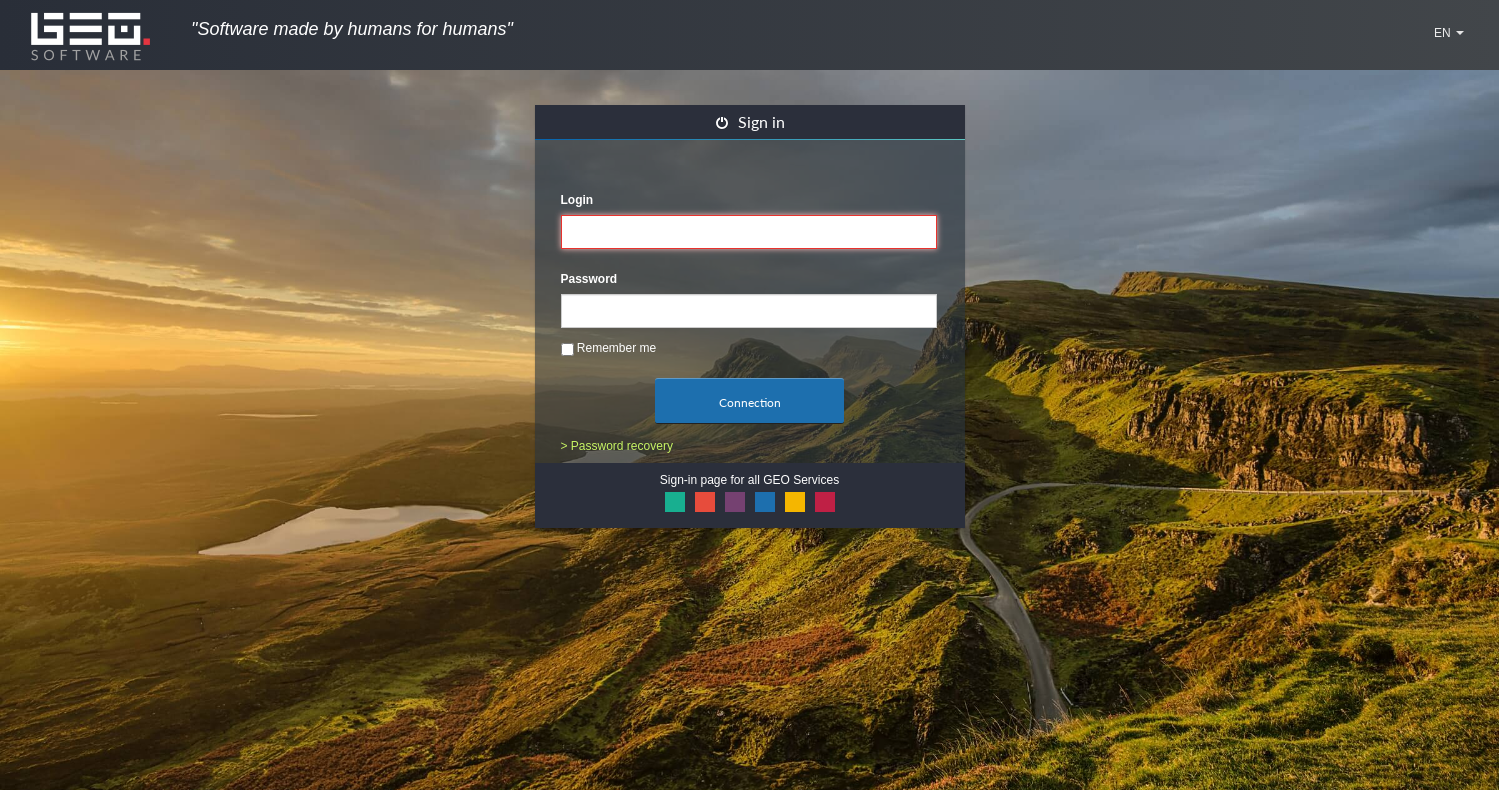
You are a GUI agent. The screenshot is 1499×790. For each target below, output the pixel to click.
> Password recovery (617, 446)
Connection (750, 402)
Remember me (609, 348)
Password (589, 279)
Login (577, 200)
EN (1449, 33)
